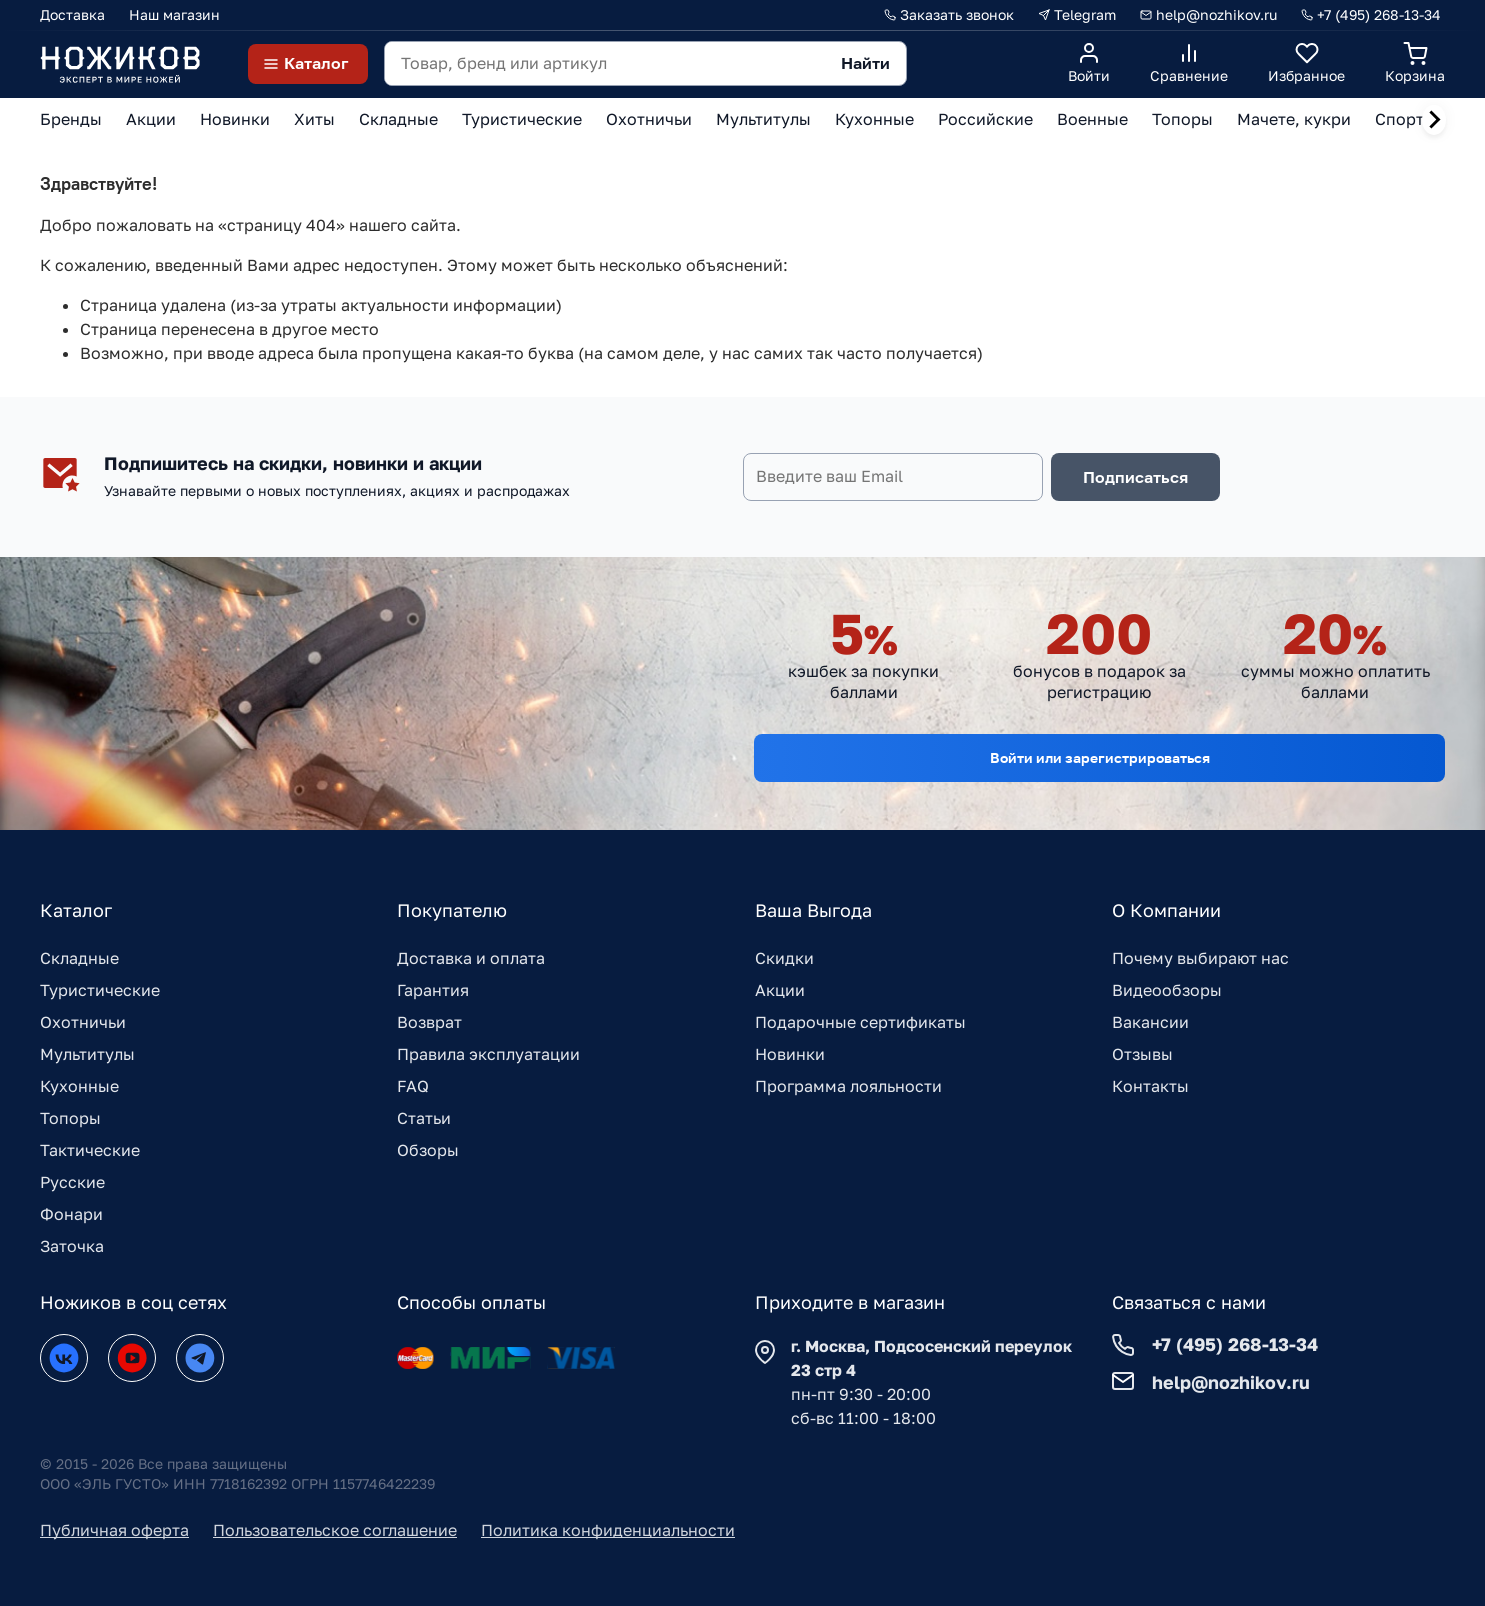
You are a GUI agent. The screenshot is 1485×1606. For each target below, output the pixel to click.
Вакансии (1150, 1022)
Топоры (70, 1118)
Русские (72, 1182)
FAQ (413, 1086)
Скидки (784, 958)
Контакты (1150, 1086)
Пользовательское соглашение (335, 1530)
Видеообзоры (1167, 990)
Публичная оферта (114, 1530)
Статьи (424, 1118)
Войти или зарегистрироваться (1100, 757)
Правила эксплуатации (488, 1054)
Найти (865, 63)
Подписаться (1135, 477)
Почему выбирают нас (1200, 958)
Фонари (71, 1214)
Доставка (72, 14)
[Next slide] (1434, 120)
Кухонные (79, 1086)
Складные (79, 958)
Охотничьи (83, 1022)
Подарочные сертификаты (860, 1022)
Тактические (90, 1150)
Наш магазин (174, 14)
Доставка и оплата (471, 958)
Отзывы (1142, 1054)
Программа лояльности (848, 1086)
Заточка (72, 1246)
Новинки (790, 1054)
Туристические (100, 990)
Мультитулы (87, 1054)
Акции (780, 990)
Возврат (429, 1022)
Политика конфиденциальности (608, 1530)
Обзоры (428, 1150)
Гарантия (433, 990)
